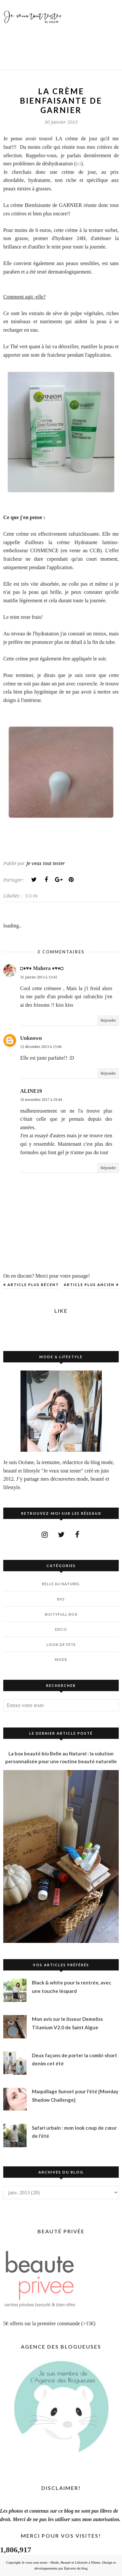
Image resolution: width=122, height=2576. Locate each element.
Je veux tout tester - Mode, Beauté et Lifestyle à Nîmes (60, 2562)
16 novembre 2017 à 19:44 (41, 1099)
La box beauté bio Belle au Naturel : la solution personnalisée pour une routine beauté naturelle (61, 1757)
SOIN (31, 896)
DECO (61, 1629)
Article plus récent (33, 1284)
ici (78, 163)
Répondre (108, 1020)
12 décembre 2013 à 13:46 (40, 1046)
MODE (61, 1659)
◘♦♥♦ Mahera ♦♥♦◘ (41, 968)
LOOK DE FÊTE (61, 1644)
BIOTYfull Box (61, 1614)
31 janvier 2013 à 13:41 (38, 977)
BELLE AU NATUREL (61, 1584)
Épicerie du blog (76, 2568)
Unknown (31, 1038)
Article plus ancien (89, 1284)
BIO (61, 1599)
